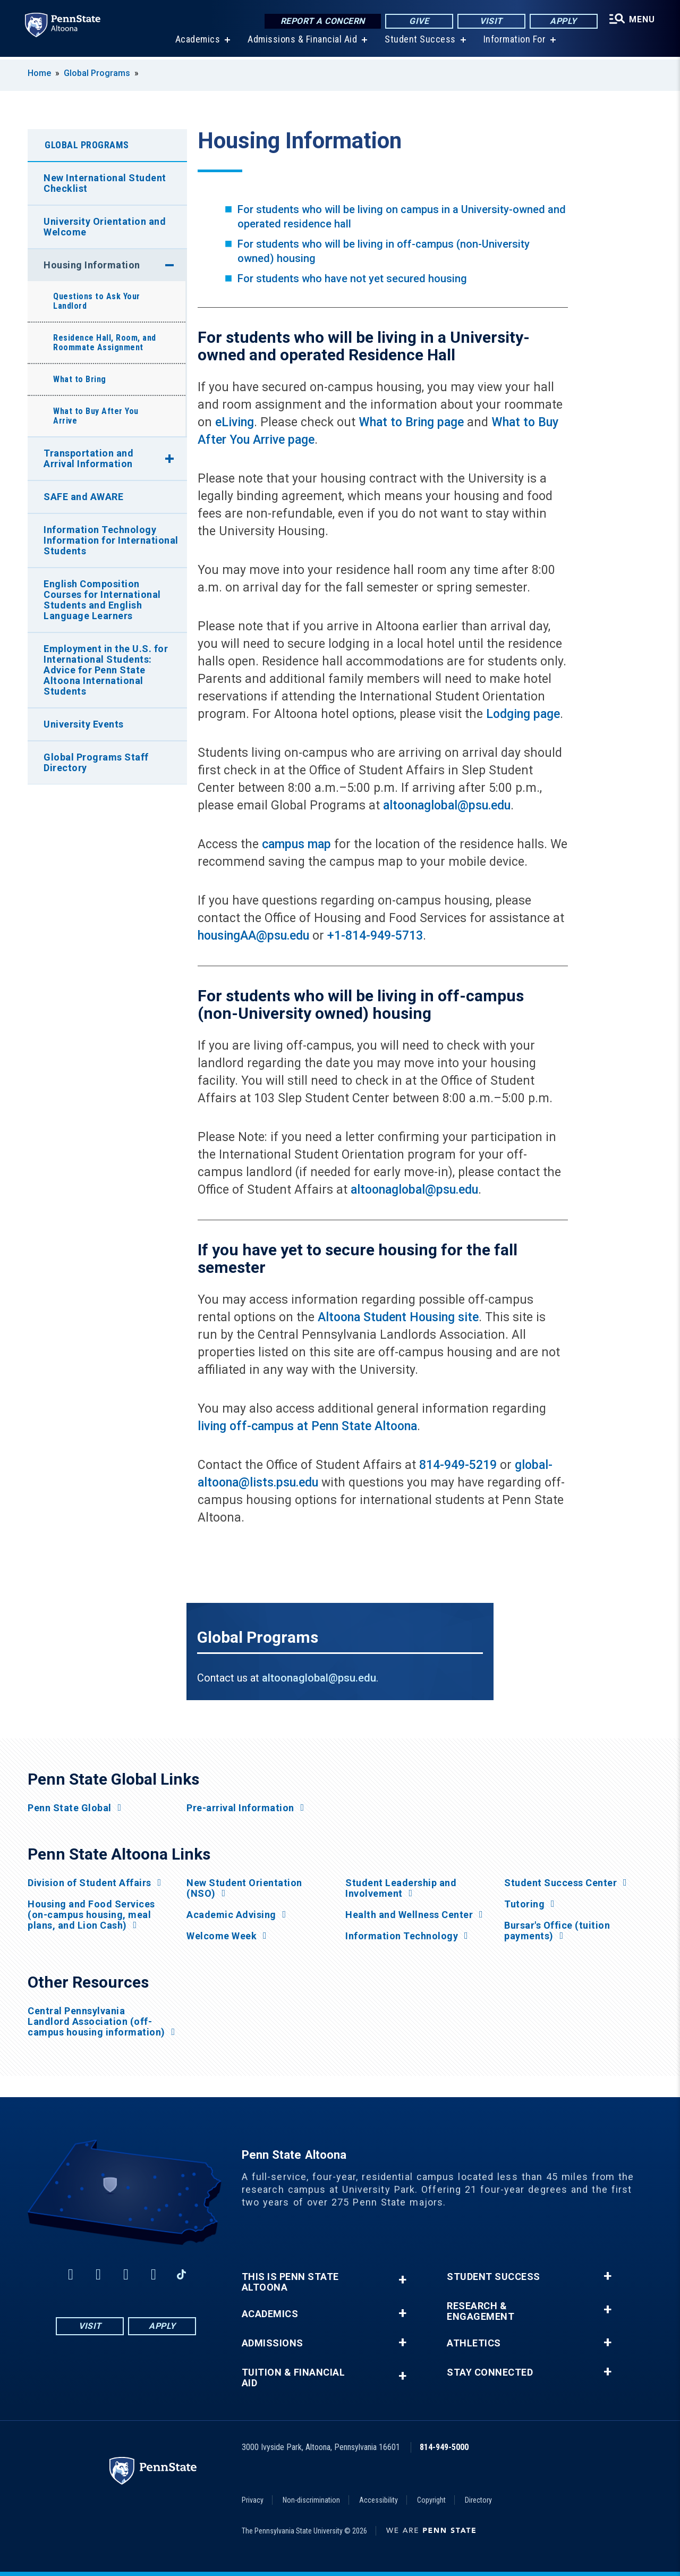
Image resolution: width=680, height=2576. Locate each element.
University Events (84, 724)
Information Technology (401, 1936)
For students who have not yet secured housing (352, 278)
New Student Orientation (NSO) (244, 1888)
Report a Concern (321, 21)
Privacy (253, 2500)
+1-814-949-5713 (375, 935)
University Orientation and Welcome (105, 227)
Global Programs (97, 73)
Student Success (419, 42)
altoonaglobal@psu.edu (447, 805)
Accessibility (378, 2500)
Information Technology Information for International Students (111, 540)
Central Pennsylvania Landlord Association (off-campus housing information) (96, 2022)
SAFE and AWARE (83, 496)
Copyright (431, 2500)
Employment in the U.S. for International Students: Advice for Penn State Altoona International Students (106, 670)
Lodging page (523, 714)
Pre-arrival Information (240, 1808)
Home (39, 73)
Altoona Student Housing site (398, 1317)
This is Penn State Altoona (290, 2282)
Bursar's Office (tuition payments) (557, 1930)
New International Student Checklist (105, 183)
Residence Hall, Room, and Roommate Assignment (104, 342)
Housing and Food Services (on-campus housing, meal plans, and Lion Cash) (91, 1915)
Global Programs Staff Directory (96, 762)
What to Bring (79, 379)
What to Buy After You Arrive (96, 416)
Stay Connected (490, 2372)
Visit (490, 21)
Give (418, 21)
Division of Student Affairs (89, 1883)
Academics (197, 42)
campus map (296, 844)
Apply (562, 21)
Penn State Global (70, 1808)
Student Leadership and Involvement (400, 1888)
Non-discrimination (311, 2500)
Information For (514, 42)
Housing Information (92, 265)
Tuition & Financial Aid (293, 2377)
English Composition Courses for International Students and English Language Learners (102, 599)
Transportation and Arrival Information (88, 458)
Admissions (272, 2343)
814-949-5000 (444, 2447)
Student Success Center (560, 1883)
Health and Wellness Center (409, 1915)
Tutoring (524, 1904)
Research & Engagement (480, 2311)
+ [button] (402, 2279)
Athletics (474, 2343)
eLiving (234, 422)
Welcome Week (221, 1936)
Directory (478, 2500)
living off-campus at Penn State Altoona (307, 1426)
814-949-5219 (458, 1465)
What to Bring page (411, 422)
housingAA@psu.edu (253, 935)
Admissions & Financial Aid (301, 42)
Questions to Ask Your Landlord (96, 301)
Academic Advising (231, 1915)
